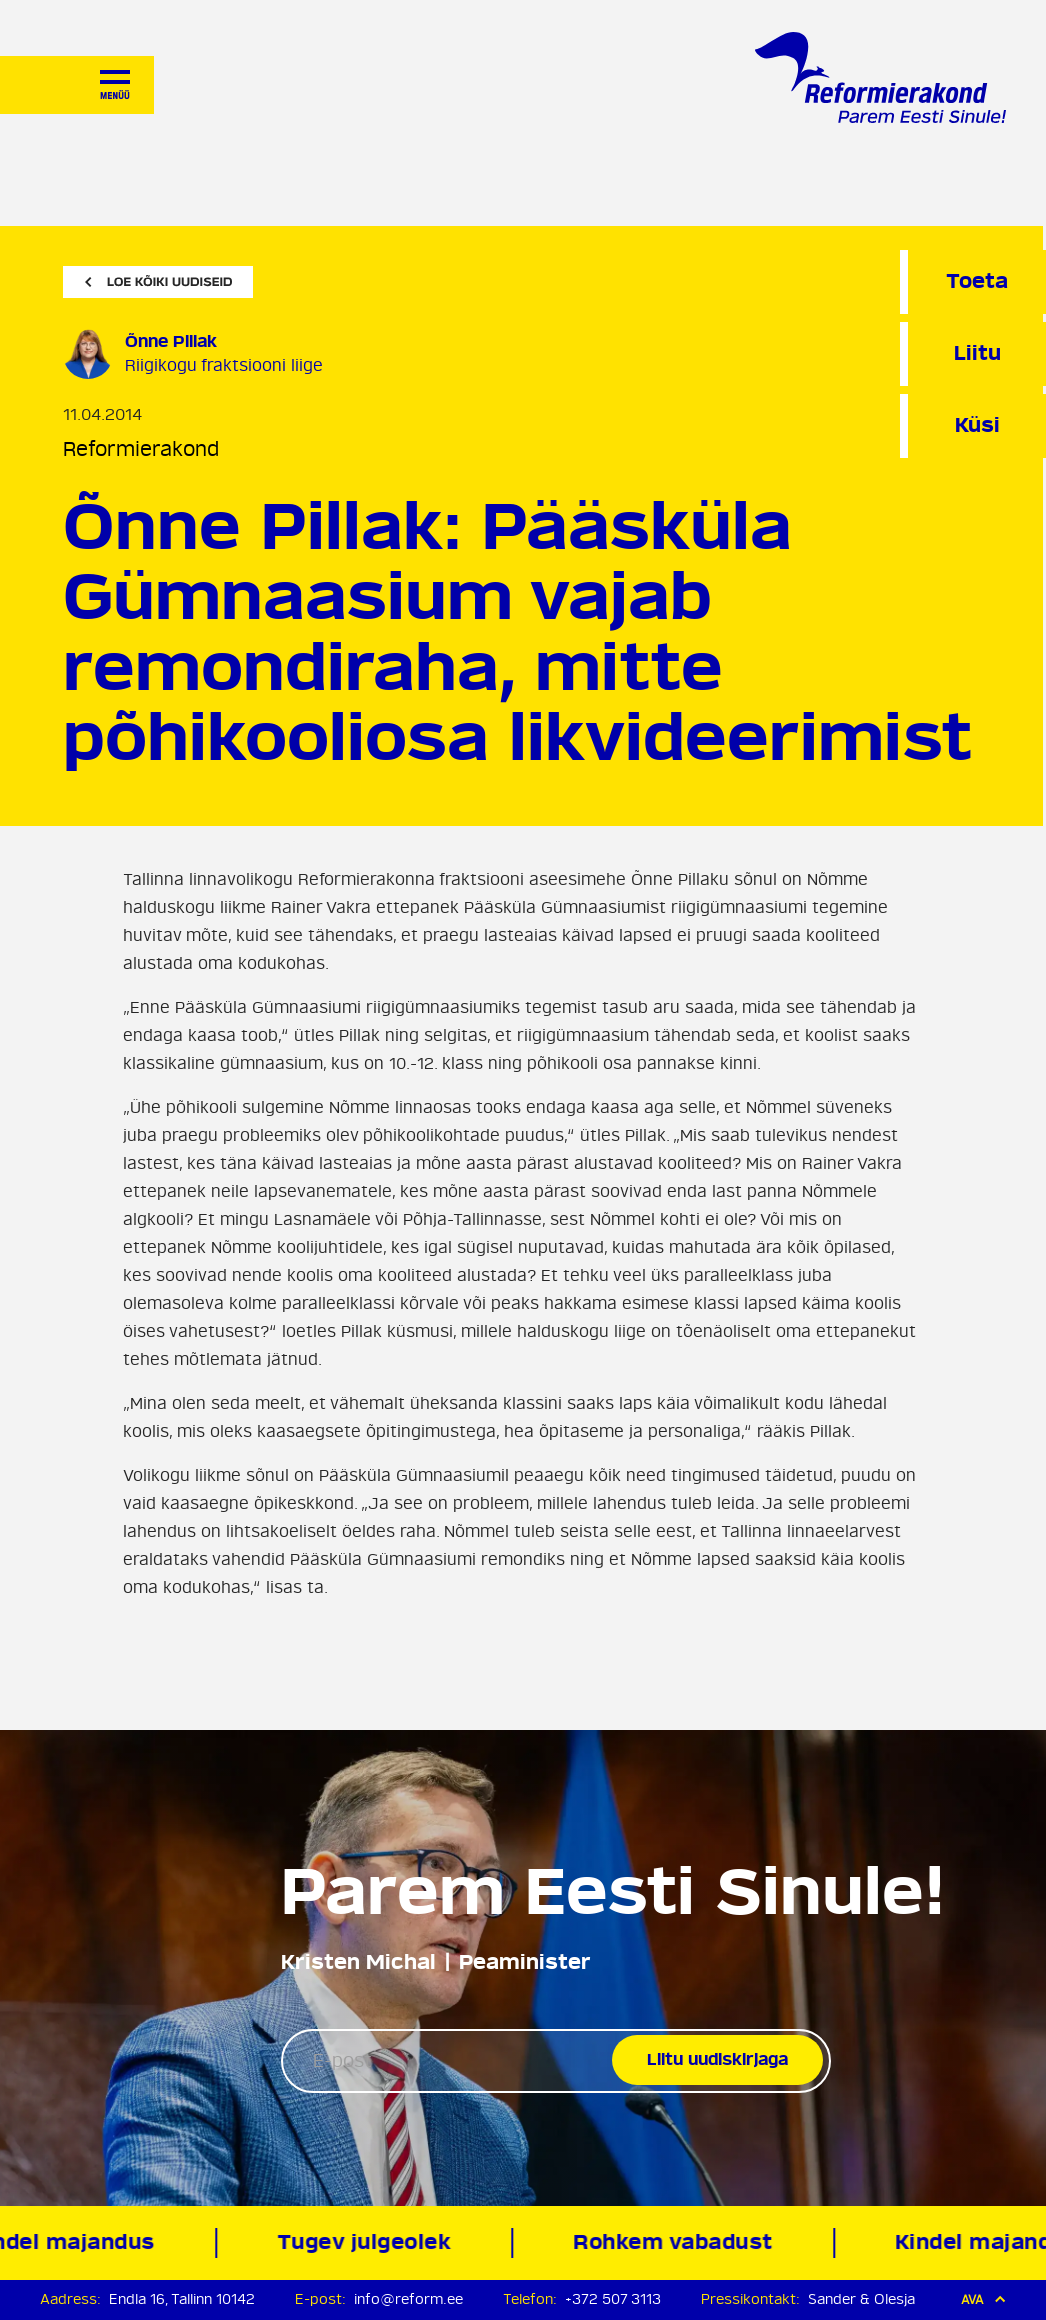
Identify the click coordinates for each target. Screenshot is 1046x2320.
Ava (983, 2299)
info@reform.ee (408, 2299)
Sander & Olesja (861, 2299)
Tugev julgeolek (370, 2242)
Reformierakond (141, 449)
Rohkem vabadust (679, 2242)
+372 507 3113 (613, 2299)
